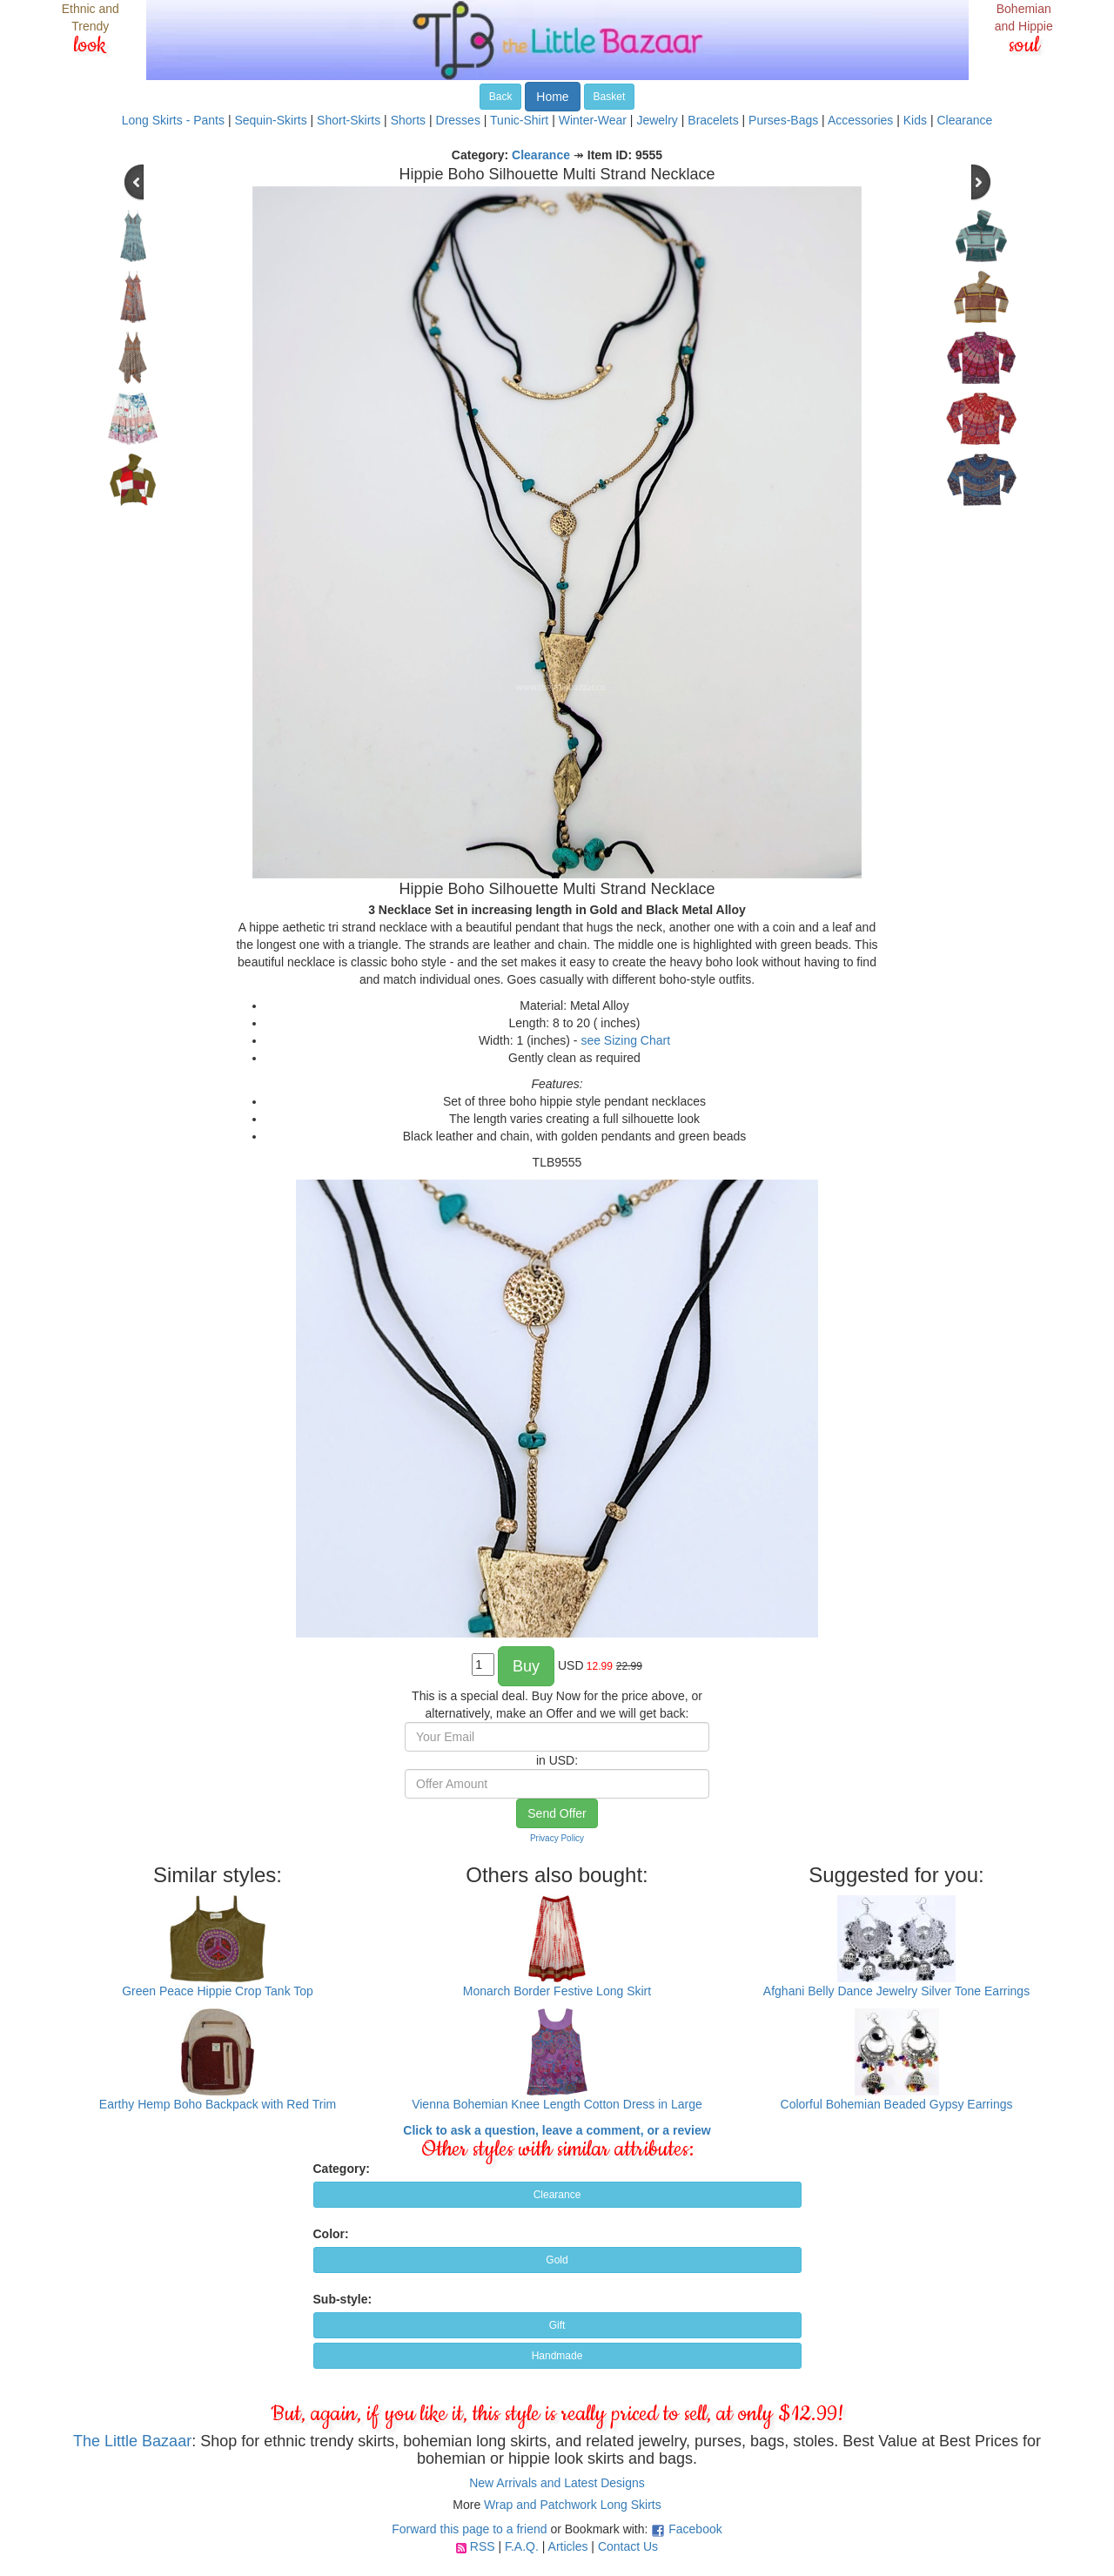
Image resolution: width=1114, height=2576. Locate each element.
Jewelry (656, 120)
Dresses (458, 120)
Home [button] (552, 97)
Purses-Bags (783, 120)
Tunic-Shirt (519, 120)
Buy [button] (526, 1666)
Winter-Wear (593, 120)
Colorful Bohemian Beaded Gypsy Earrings (897, 2104)
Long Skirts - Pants (173, 120)
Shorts (408, 120)
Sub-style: (342, 2299)
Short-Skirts (348, 120)
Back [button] (501, 97)
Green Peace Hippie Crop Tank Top (217, 1991)
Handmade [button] (557, 2356)
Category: (341, 2169)
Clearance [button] (557, 2195)
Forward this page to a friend (469, 2529)
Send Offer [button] (556, 1813)
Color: (331, 2234)
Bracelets (713, 120)
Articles (568, 2546)
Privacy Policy (557, 1838)
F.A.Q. (522, 2546)
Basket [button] (610, 97)
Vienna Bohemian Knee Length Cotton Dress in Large (557, 2104)
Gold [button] (556, 2260)
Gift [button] (557, 2325)
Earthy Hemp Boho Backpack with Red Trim (217, 2104)
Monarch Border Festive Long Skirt (557, 1991)
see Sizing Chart (625, 1040)
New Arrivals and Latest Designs (557, 2483)
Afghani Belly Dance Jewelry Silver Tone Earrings (896, 1991)
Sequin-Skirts (270, 120)
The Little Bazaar (132, 2441)
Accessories (860, 120)
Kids (915, 120)
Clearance (964, 120)
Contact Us (628, 2546)
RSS (482, 2546)
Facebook (694, 2529)
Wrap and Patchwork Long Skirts (572, 2505)
